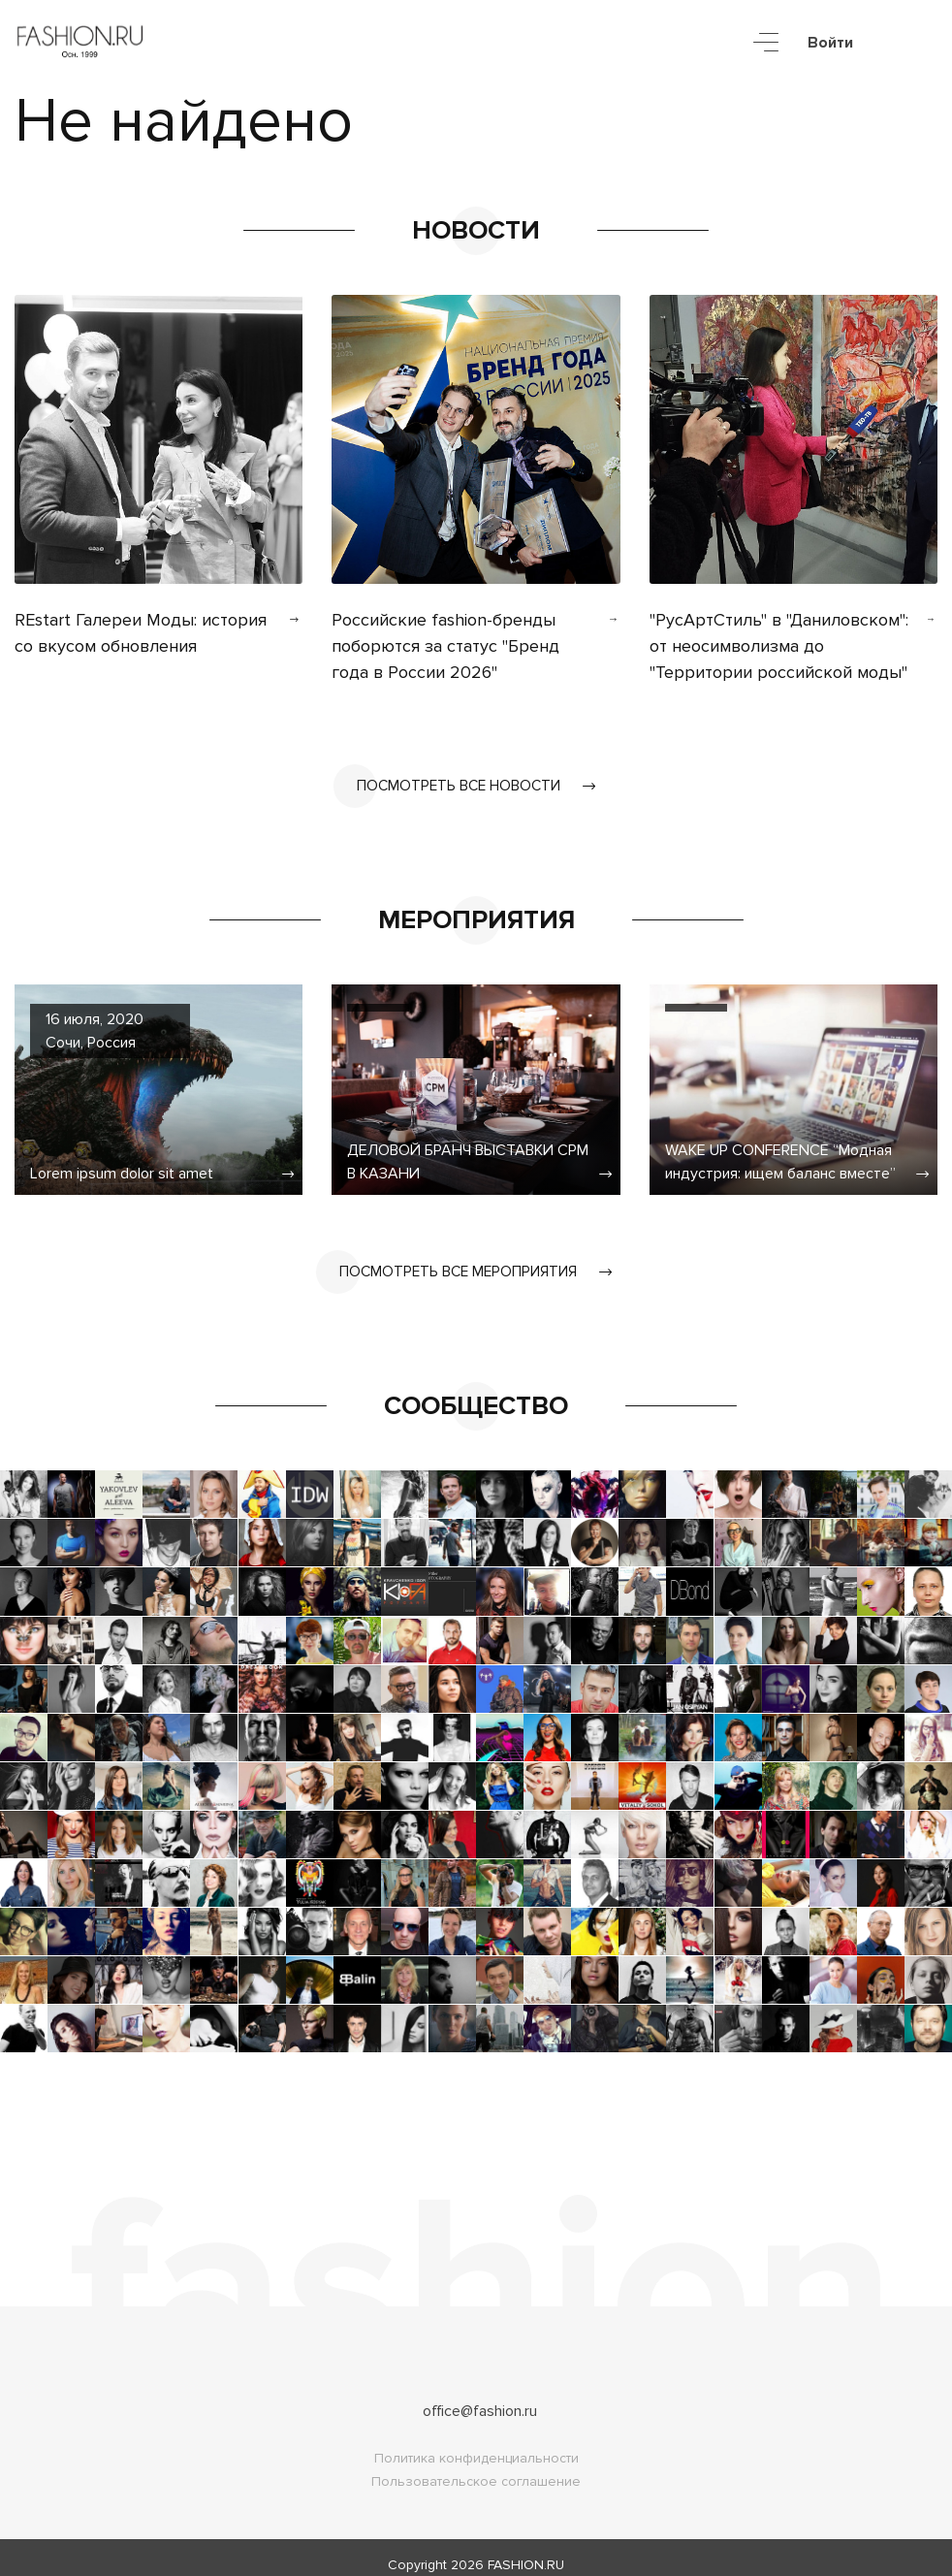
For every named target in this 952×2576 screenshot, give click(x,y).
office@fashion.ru (480, 2396)
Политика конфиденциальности (476, 2443)
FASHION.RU (526, 2550)
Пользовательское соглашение (476, 2467)
